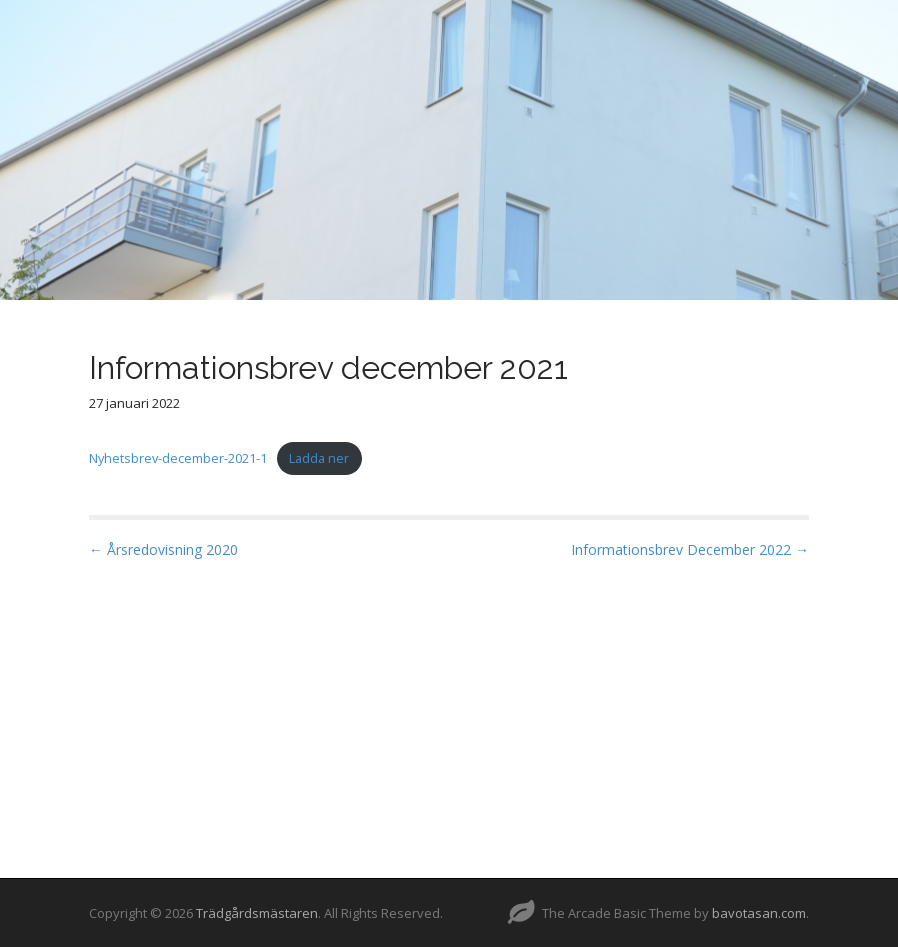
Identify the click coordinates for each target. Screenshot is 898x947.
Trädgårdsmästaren (257, 913)
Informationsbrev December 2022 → (690, 549)
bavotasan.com (759, 913)
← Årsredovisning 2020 (163, 549)
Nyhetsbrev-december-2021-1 (178, 458)
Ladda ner (319, 458)
